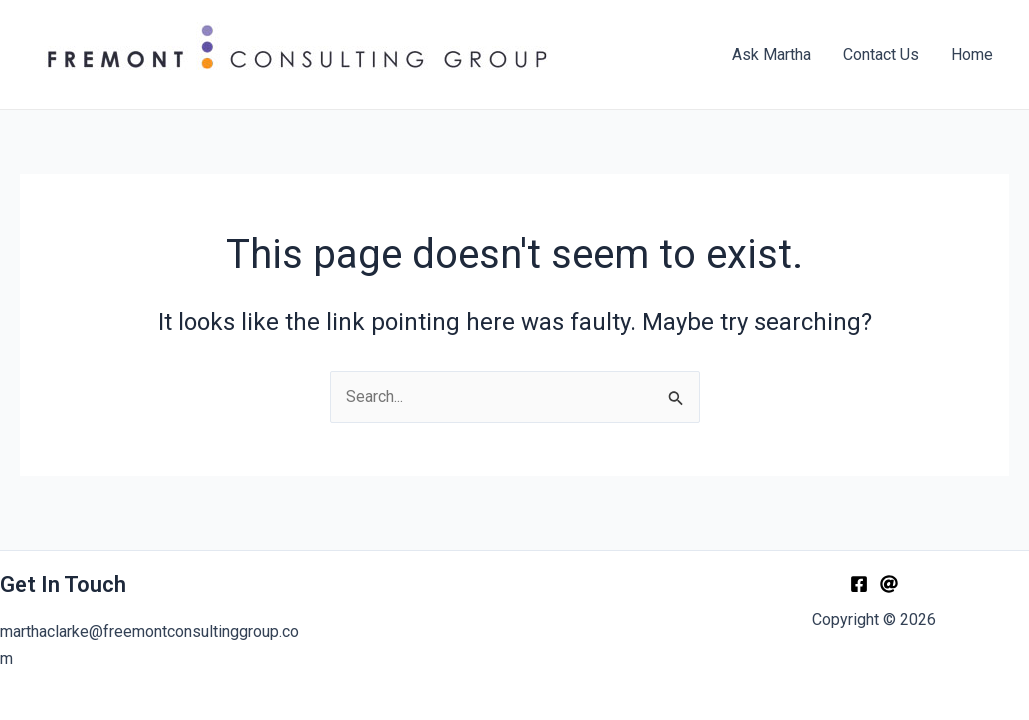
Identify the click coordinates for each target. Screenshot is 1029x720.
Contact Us (881, 54)
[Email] (889, 584)
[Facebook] (859, 584)
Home (972, 54)
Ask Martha (771, 54)
